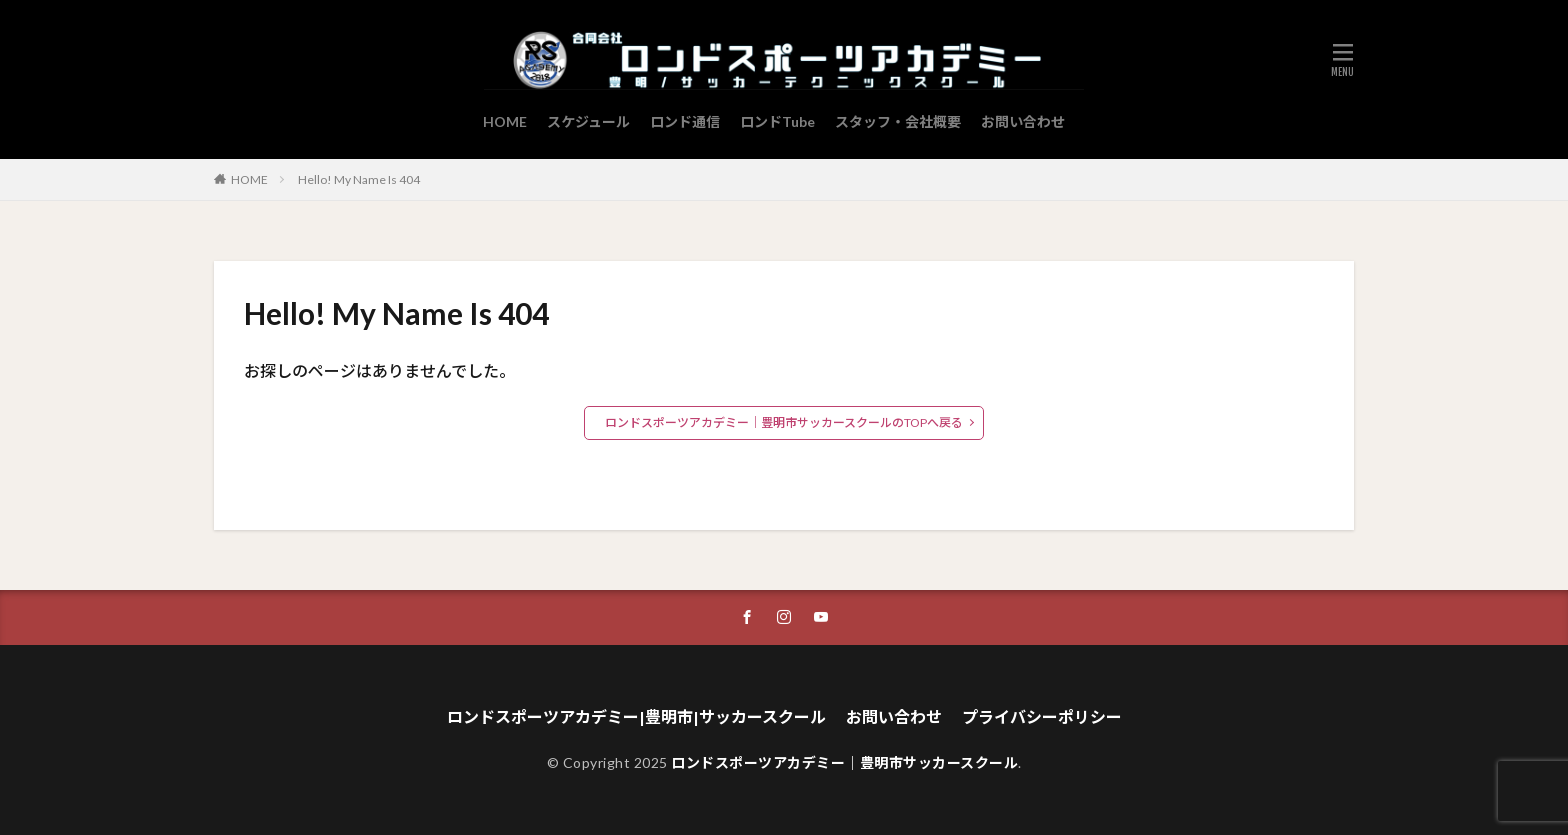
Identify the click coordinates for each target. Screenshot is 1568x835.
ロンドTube (777, 121)
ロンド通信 (685, 121)
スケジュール (588, 121)
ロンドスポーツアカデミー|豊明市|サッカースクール (636, 716)
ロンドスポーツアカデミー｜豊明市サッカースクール (844, 762)
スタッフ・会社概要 (898, 121)
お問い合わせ (1023, 121)
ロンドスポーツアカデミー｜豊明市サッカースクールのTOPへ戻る (784, 422)
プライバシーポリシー (1042, 716)
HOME (505, 121)
